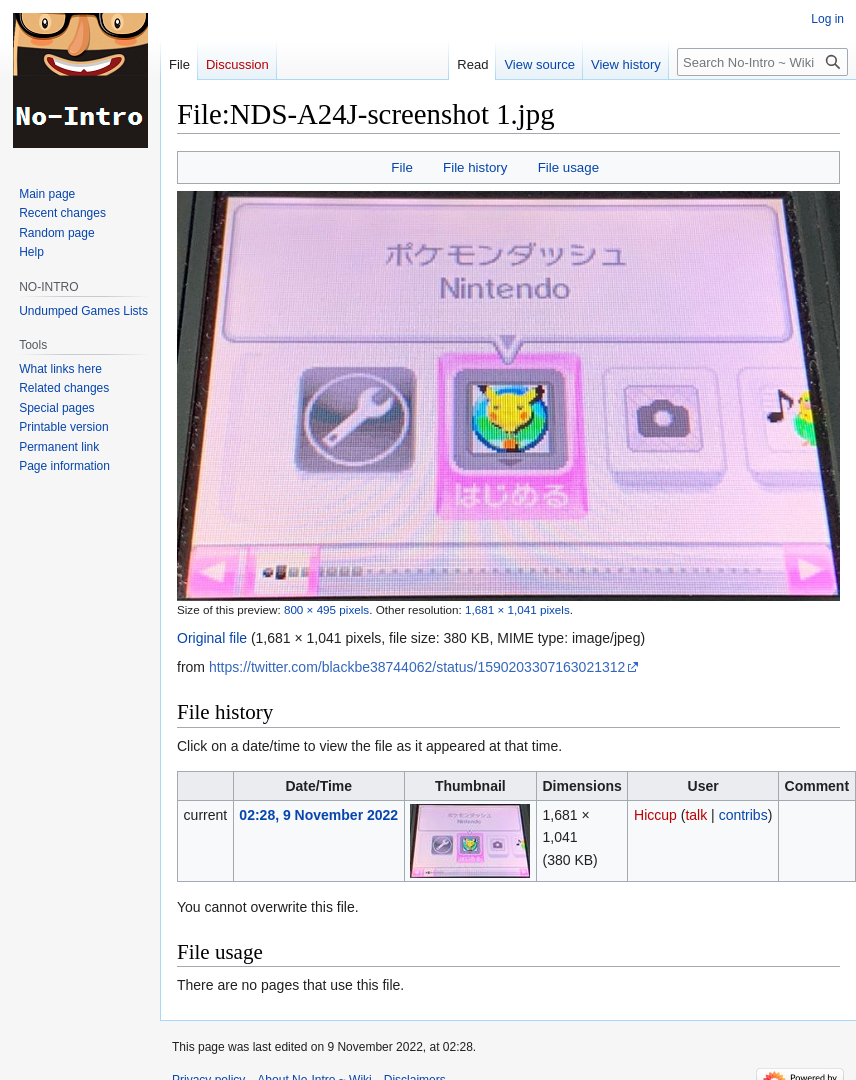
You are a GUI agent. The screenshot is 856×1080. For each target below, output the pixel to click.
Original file (212, 638)
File (401, 167)
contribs (743, 815)
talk (696, 815)
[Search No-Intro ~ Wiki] (762, 62)
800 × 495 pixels (326, 609)
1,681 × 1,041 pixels (517, 609)
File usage (568, 167)
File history (475, 167)
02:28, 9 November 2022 (318, 815)
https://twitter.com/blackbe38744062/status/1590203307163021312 (417, 667)
